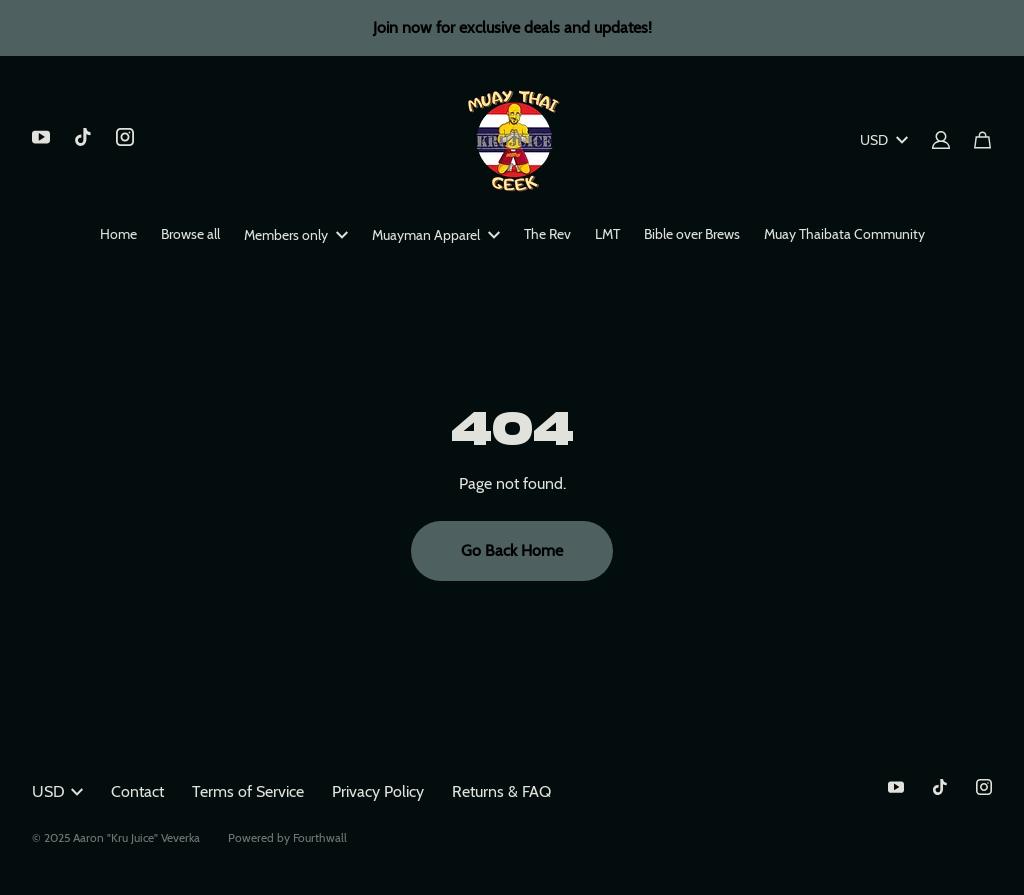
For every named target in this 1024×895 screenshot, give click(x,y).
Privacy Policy (378, 791)
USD (884, 140)
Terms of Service (248, 791)
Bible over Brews (692, 234)
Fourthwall (320, 837)
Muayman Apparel (436, 235)
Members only (296, 235)
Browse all (190, 234)
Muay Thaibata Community (844, 234)
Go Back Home (512, 550)
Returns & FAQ (501, 791)
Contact (137, 791)
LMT (607, 234)
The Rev (547, 234)
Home (118, 234)
